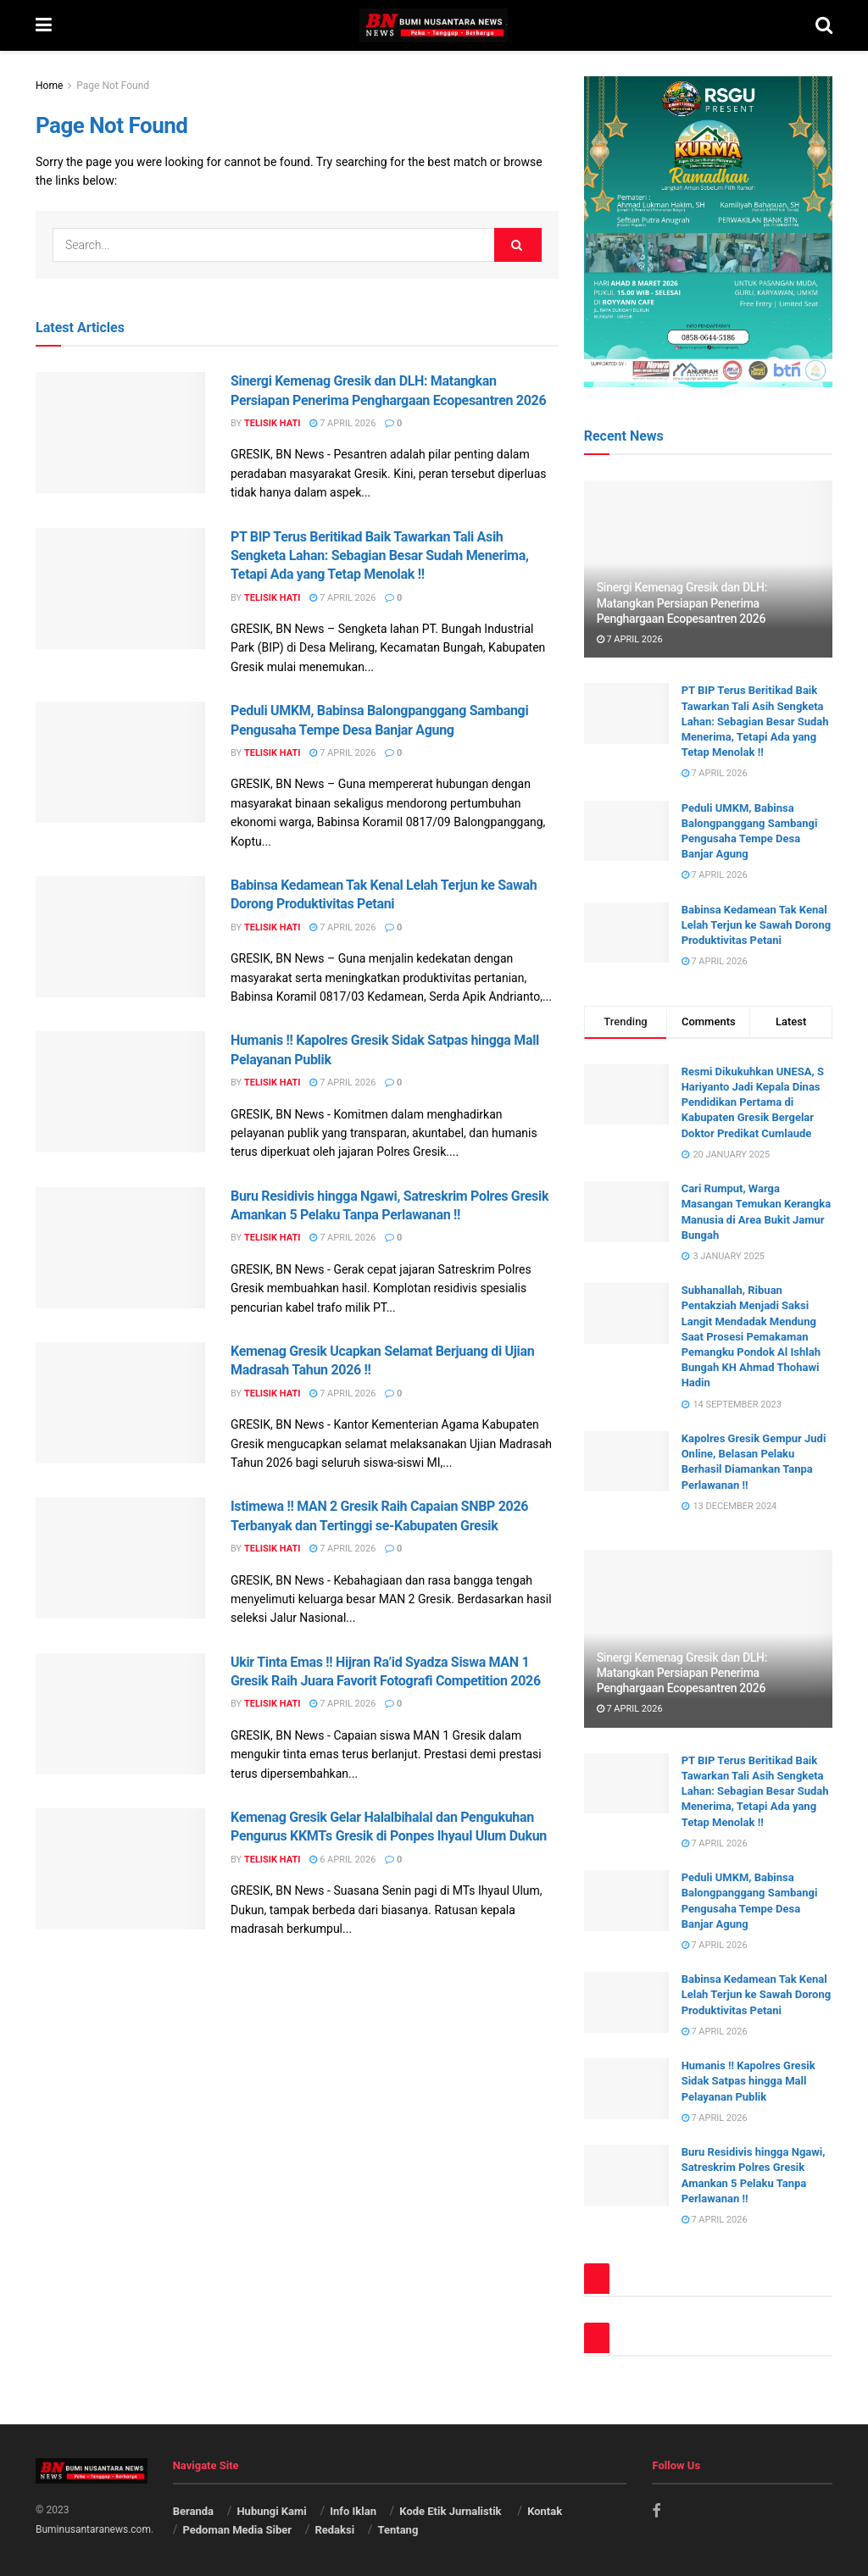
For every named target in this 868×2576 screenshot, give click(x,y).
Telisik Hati (272, 423)
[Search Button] (518, 245)
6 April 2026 (342, 1859)
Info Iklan (353, 2511)
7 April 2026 (342, 423)
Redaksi (334, 2529)
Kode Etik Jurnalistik (451, 2511)
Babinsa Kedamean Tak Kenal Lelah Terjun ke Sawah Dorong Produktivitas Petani (757, 925)
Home (49, 86)
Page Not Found (112, 86)
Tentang (397, 2529)
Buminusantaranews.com (93, 2529)
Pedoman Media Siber (237, 2529)
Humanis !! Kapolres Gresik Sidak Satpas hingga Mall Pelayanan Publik (748, 2080)
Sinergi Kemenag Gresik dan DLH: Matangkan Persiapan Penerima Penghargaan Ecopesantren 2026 (682, 602)
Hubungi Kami (271, 2511)
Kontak (544, 2511)
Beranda (193, 2511)
